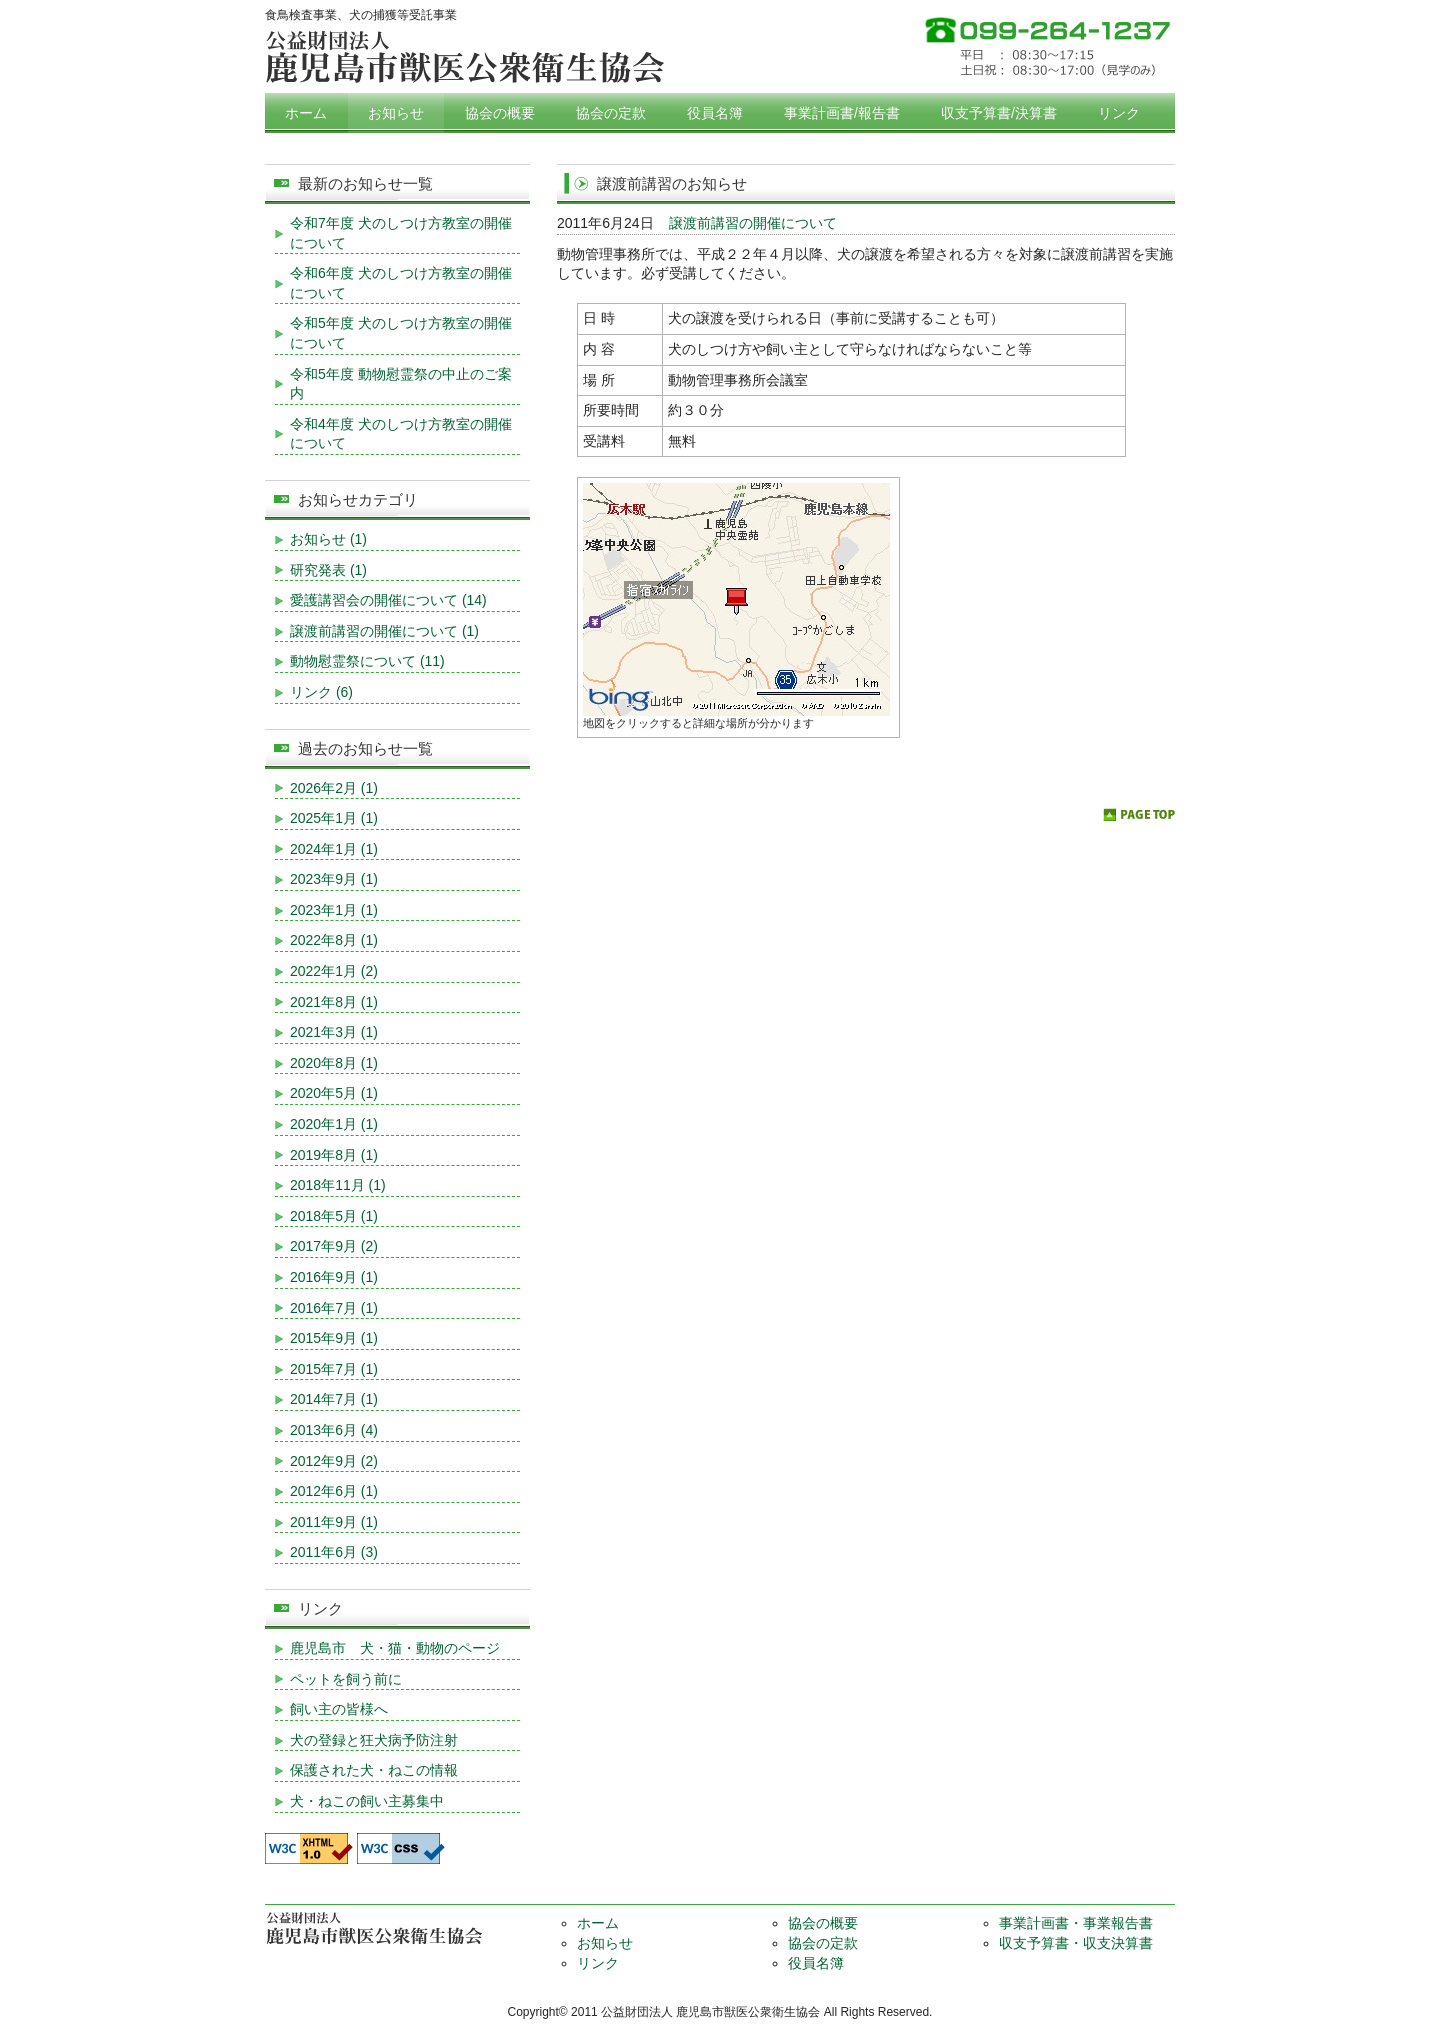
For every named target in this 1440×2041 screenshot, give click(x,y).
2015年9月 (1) (334, 1338)
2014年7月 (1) (334, 1399)
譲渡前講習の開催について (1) (384, 631)
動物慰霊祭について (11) (367, 661)
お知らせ (396, 113)
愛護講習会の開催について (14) (388, 600)
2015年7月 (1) (334, 1369)
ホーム (306, 113)
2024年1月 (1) (334, 849)
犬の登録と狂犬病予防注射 (374, 1740)
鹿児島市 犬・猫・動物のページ (395, 1648)
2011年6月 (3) (334, 1552)
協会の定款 (611, 113)
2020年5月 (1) (334, 1093)
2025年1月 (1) (334, 818)
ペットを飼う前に (346, 1679)
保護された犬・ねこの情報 (374, 1770)
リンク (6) (321, 692)
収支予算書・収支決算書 (1076, 1943)
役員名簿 (715, 113)
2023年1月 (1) (334, 910)
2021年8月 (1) (334, 1002)
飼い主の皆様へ (339, 1709)
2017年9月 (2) (334, 1246)
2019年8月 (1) (334, 1155)
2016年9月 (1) (334, 1277)
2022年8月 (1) (334, 940)
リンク (1119, 113)
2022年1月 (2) (334, 971)
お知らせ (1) (328, 539)
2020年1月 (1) (334, 1124)
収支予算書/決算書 (999, 113)
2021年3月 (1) (334, 1032)
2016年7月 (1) (334, 1308)
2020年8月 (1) (334, 1063)
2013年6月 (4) (334, 1430)
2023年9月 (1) (334, 879)
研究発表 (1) (328, 570)
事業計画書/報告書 (842, 113)
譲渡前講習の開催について (753, 223)
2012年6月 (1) (334, 1491)
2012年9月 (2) (334, 1461)
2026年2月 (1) (334, 788)
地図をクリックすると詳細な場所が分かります (698, 723)
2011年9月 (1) (334, 1522)
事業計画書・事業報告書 (1076, 1923)
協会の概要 (500, 113)
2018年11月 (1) (338, 1185)
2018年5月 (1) (334, 1216)
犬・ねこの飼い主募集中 (367, 1801)
